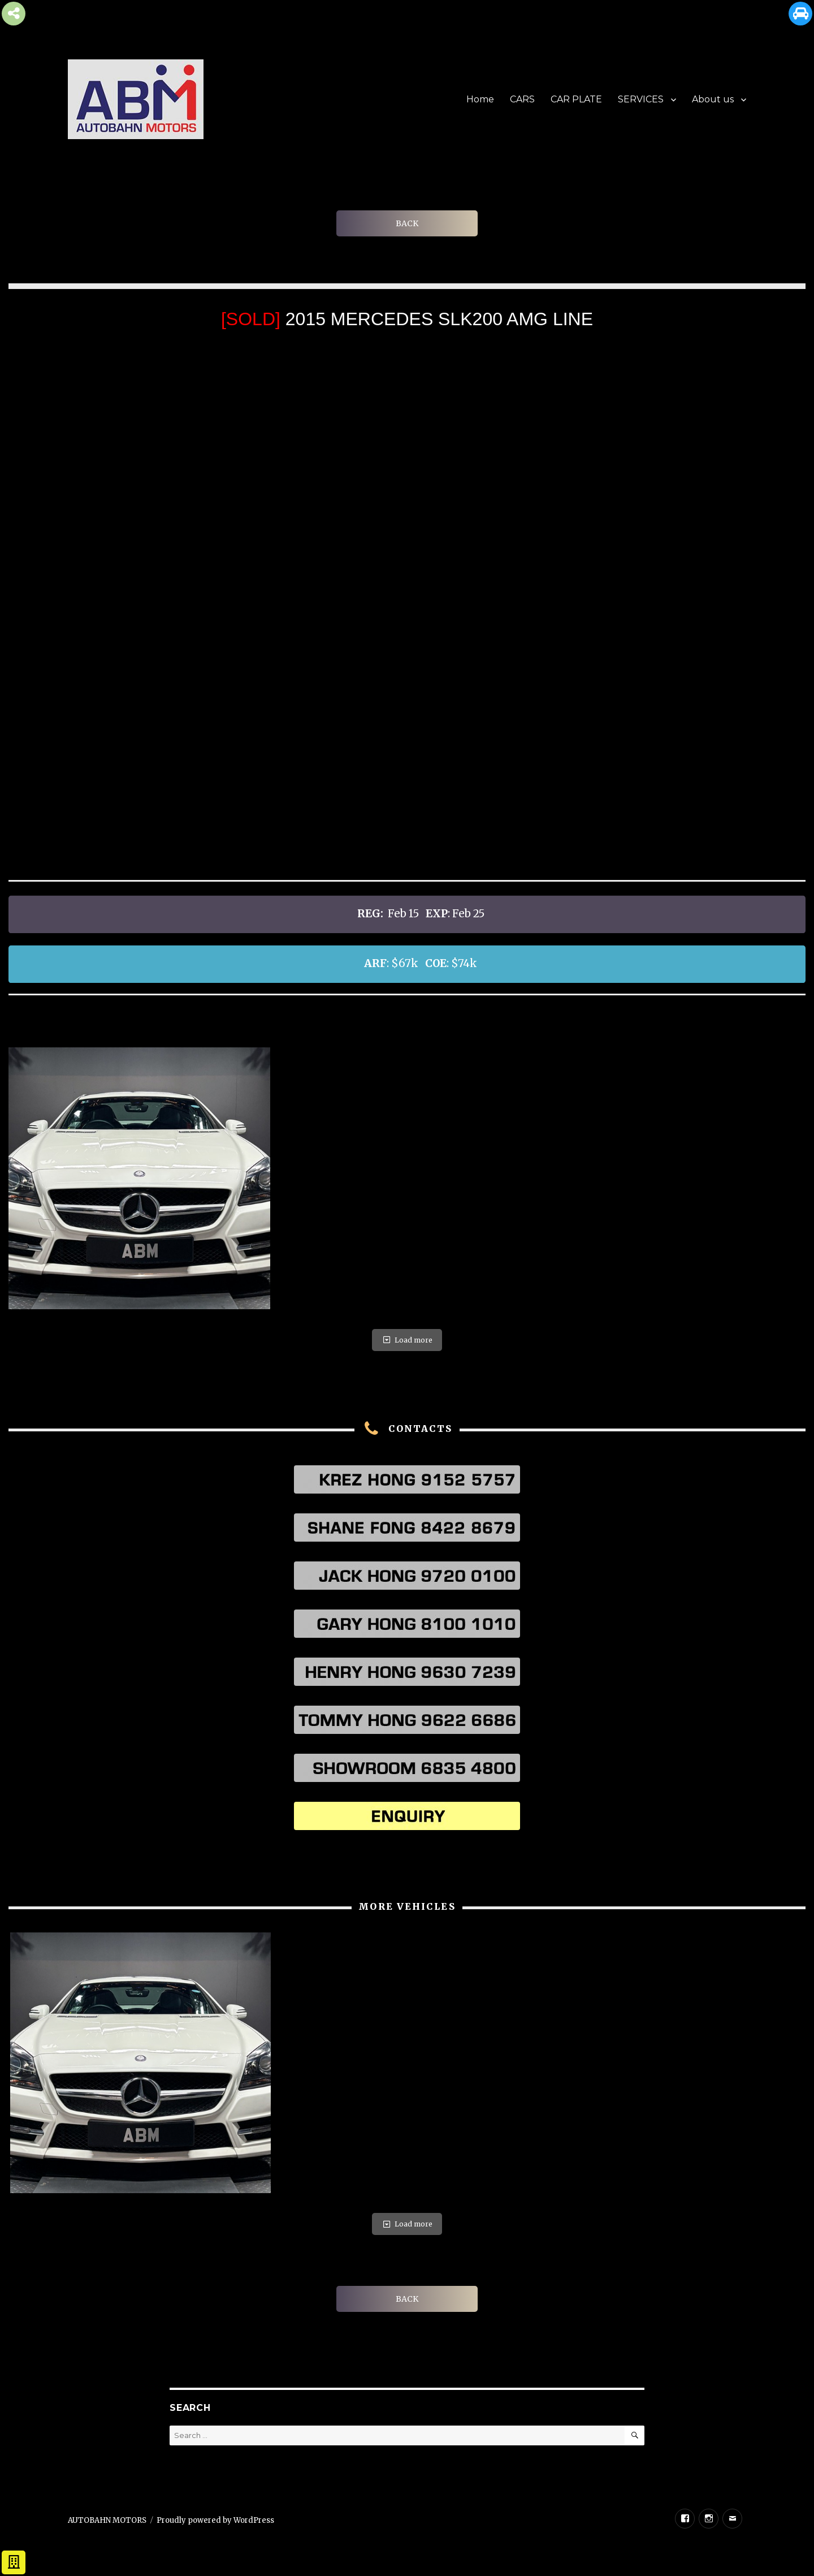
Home (480, 99)
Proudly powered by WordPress (215, 2520)
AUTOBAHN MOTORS (107, 2520)
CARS (522, 99)
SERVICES (641, 99)
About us (713, 99)
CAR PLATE (576, 99)
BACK (407, 223)
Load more (407, 1340)
